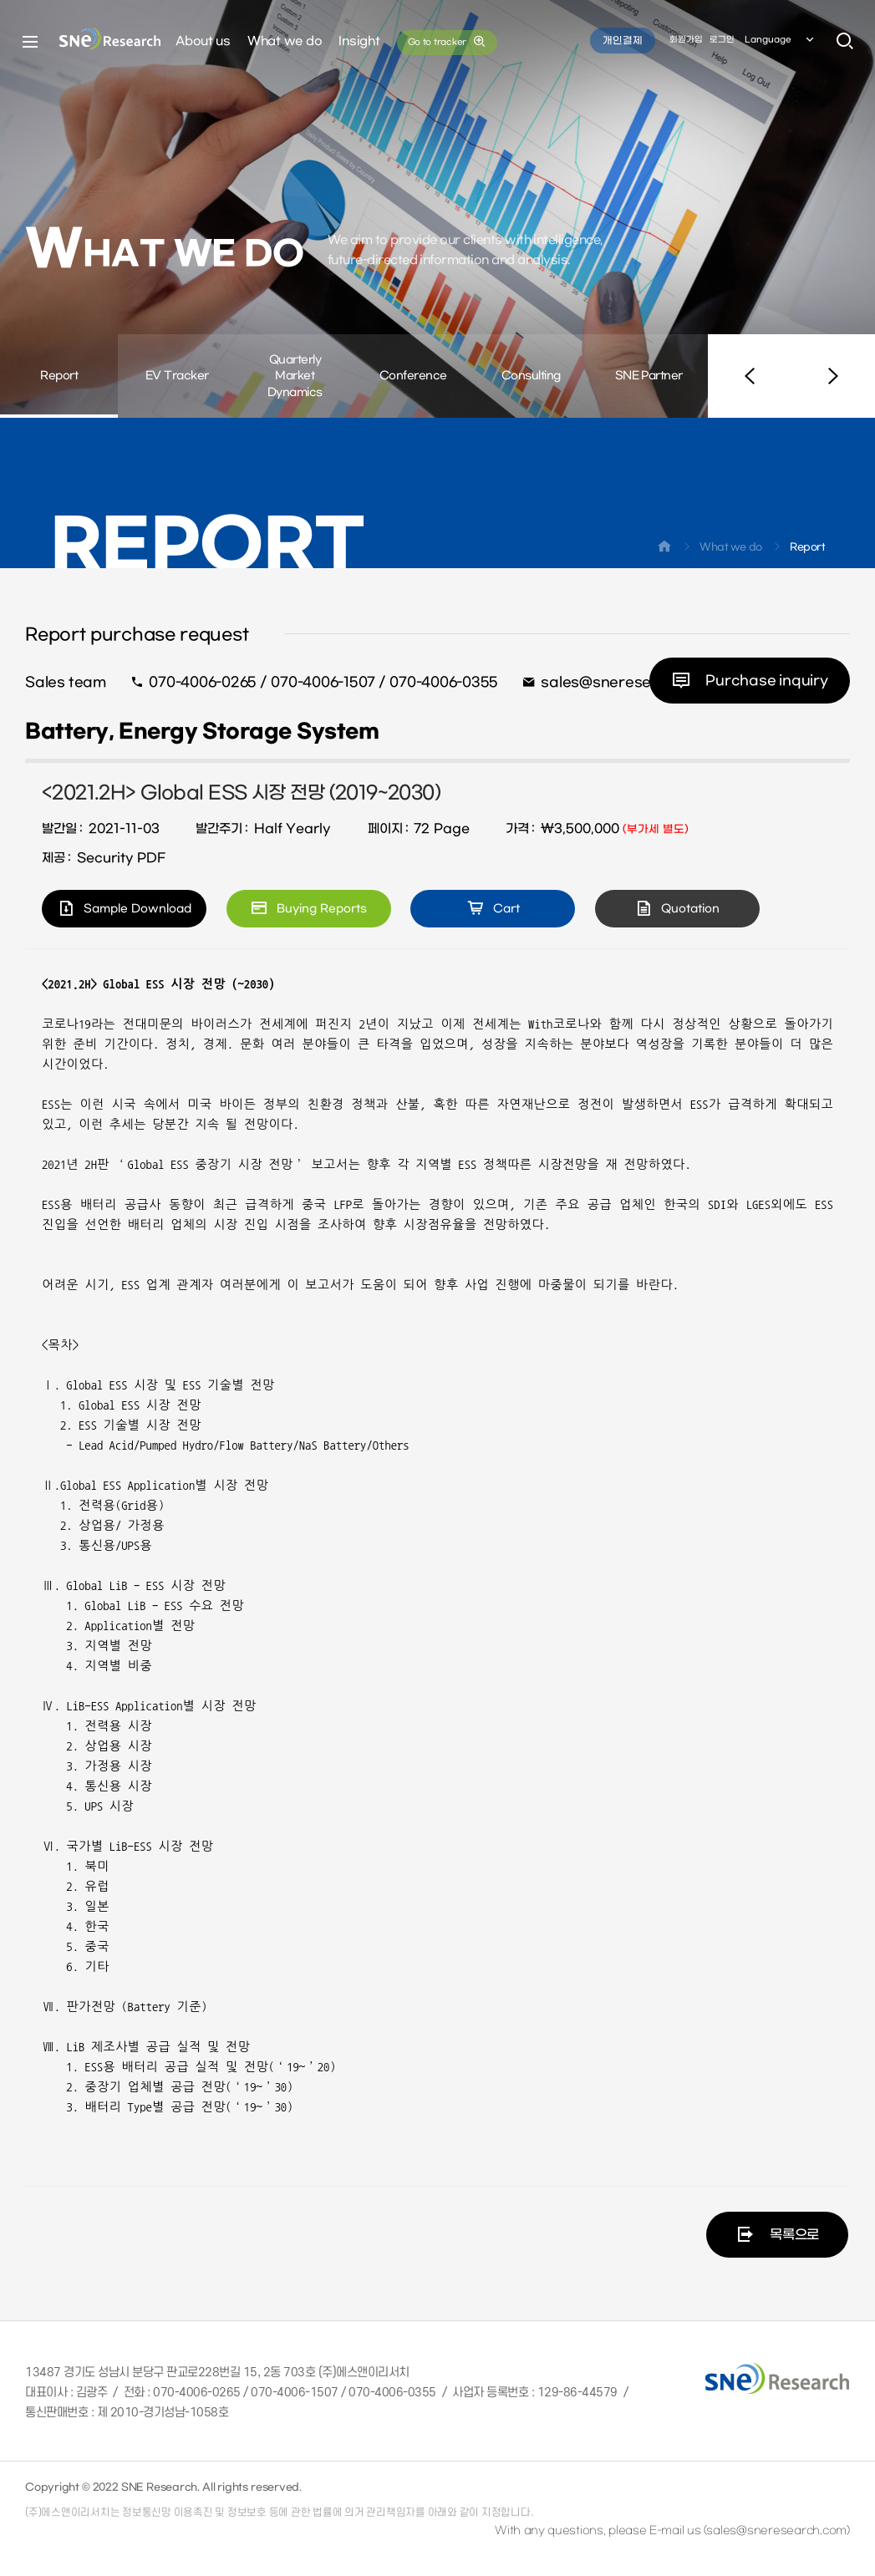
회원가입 (686, 40)
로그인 (722, 40)
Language (780, 40)
